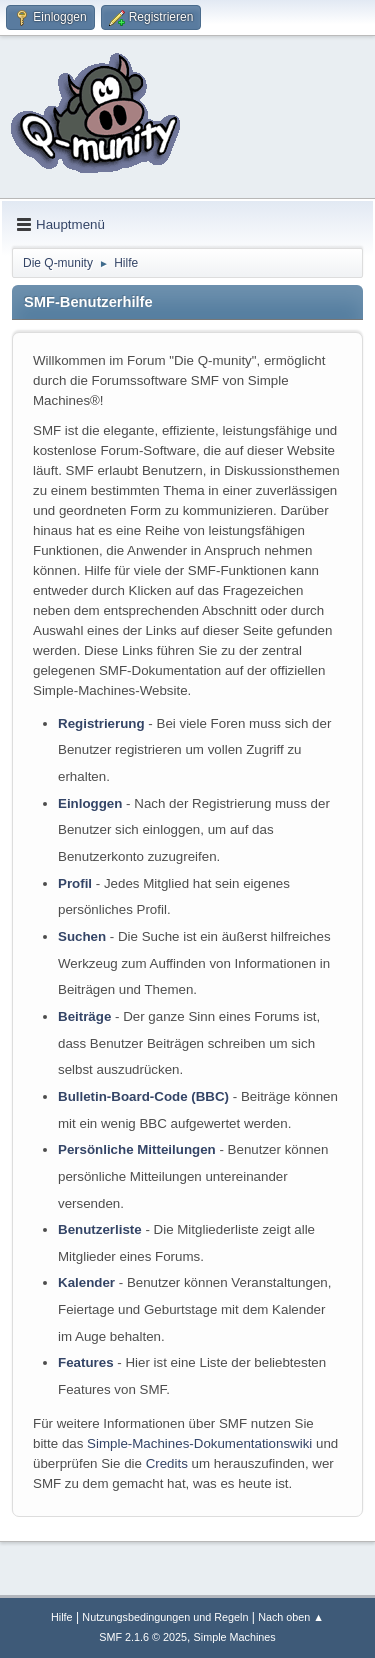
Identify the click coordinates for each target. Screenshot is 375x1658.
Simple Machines (235, 1637)
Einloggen (90, 803)
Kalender (86, 1282)
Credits (167, 1463)
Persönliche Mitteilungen (137, 1149)
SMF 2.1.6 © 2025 (143, 1637)
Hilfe (62, 1617)
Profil (75, 883)
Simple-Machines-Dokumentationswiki (199, 1443)
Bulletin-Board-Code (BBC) (143, 1096)
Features (86, 1362)
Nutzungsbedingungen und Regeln (165, 1617)
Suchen (82, 936)
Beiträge (84, 1016)
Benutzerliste (100, 1229)
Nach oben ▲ (291, 1617)
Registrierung (101, 723)
